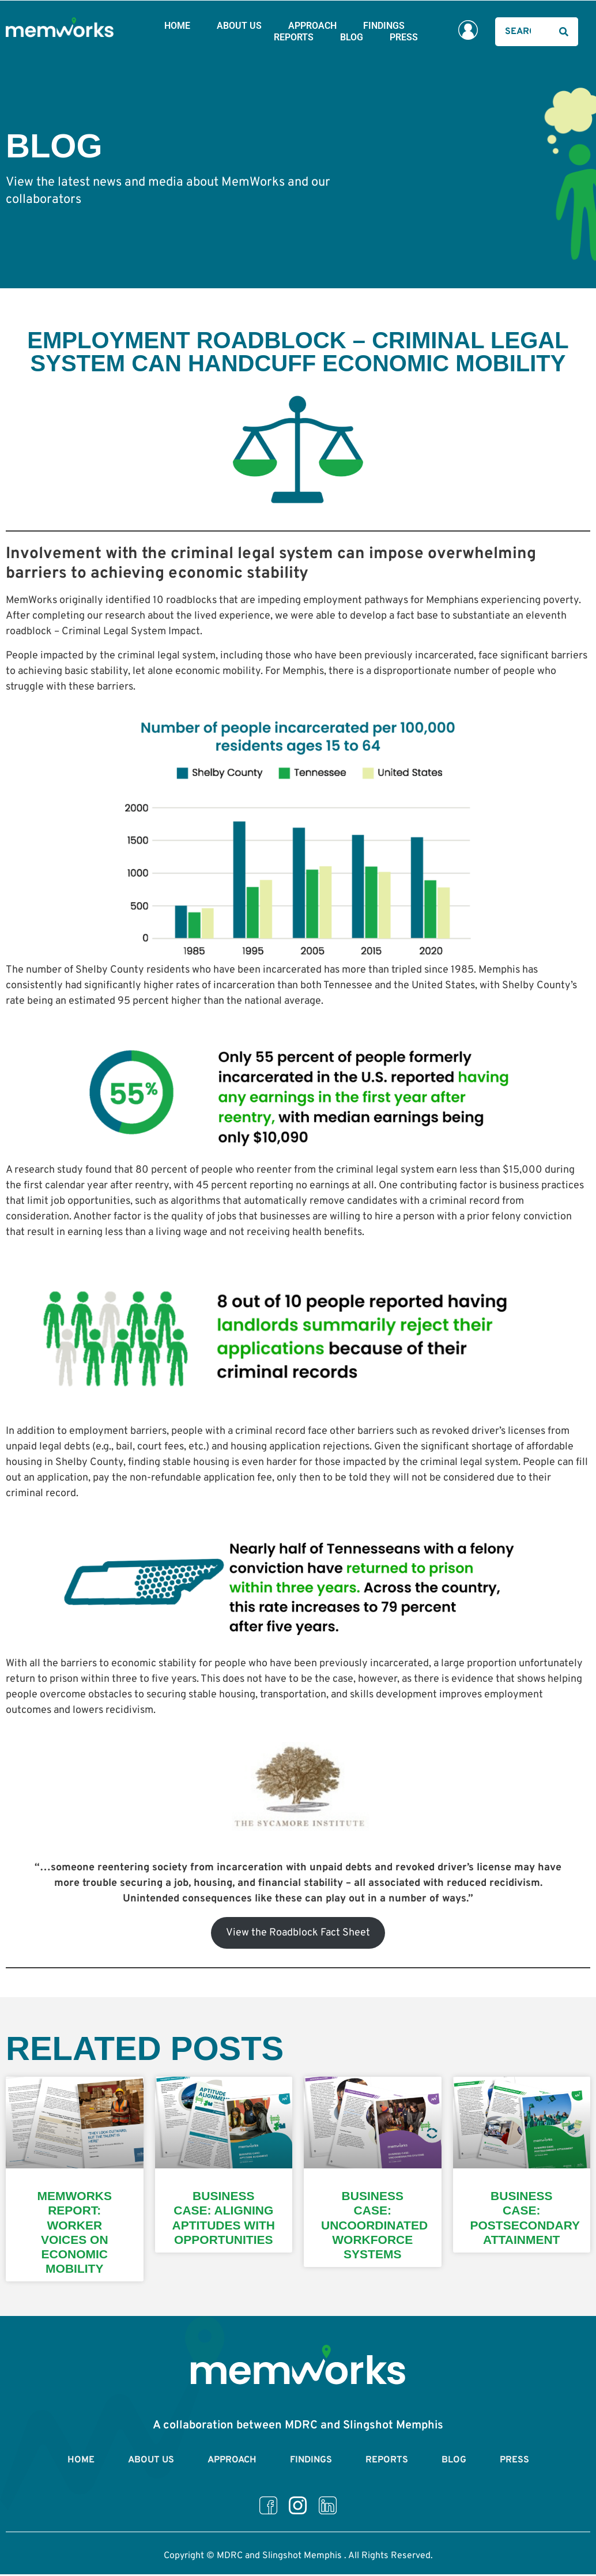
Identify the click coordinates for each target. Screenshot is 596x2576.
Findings (384, 25)
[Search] (563, 31)
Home (177, 25)
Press (404, 37)
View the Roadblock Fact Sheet (298, 1932)
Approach (312, 25)
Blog (351, 37)
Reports (294, 37)
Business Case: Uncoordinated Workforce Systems (374, 2225)
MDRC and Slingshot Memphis (279, 2561)
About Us (239, 25)
